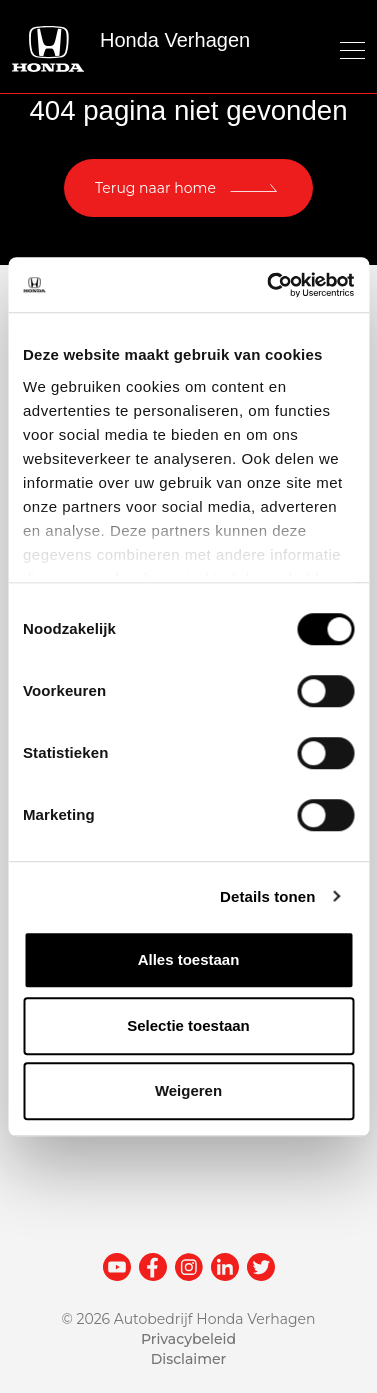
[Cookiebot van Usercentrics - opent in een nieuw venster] (269, 285)
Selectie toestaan (188, 1025)
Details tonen (267, 896)
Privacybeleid (188, 1339)
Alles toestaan (189, 959)
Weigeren (188, 1090)
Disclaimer (189, 1359)
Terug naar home (155, 188)
